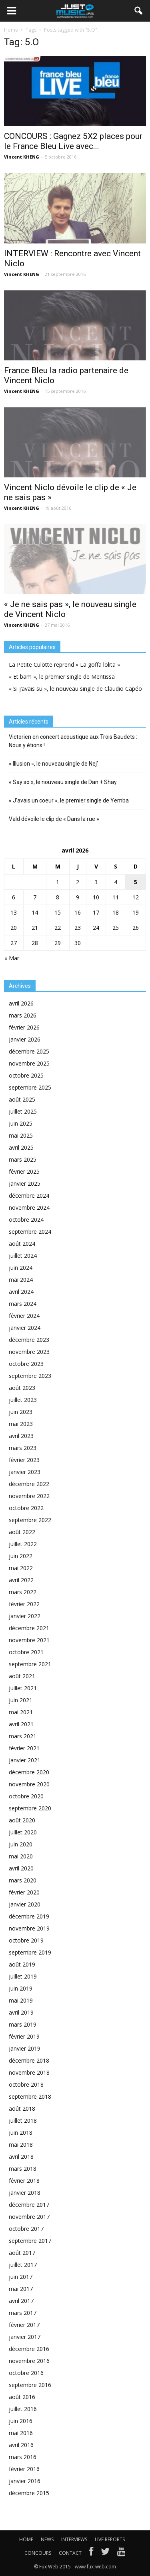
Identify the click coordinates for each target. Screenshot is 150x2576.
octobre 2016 (26, 2373)
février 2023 (24, 1460)
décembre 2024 (29, 1195)
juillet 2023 (23, 1400)
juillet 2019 (23, 1976)
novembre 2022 (29, 1496)
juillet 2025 (23, 1111)
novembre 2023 (29, 1351)
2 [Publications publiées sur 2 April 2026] (77, 882)
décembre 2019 (29, 1916)
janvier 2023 (24, 1472)
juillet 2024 (23, 1255)
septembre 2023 (30, 1375)
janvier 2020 (24, 1904)
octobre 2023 (26, 1363)
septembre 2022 (30, 1520)
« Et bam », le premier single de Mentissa (62, 676)
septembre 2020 (30, 1808)
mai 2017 (21, 2288)
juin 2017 (20, 2276)
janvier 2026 (24, 1039)
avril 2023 (21, 1436)
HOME (26, 2539)
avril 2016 (21, 2445)
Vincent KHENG (21, 157)
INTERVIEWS (74, 2539)
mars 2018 (22, 2168)
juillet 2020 (23, 1832)
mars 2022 (22, 1592)
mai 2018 (21, 2144)
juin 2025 (20, 1123)
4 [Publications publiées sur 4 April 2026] (115, 882)
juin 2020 (20, 1844)
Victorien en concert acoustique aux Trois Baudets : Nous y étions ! (73, 741)
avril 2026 (21, 1003)
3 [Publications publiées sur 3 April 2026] (96, 882)
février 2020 (24, 1892)
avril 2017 (21, 2301)
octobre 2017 (26, 2228)
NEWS (47, 2539)
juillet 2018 (23, 2120)
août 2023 (22, 1388)
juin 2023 (20, 1412)
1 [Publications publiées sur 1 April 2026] (57, 882)
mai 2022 (21, 1568)
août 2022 (22, 1532)
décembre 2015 (29, 2493)
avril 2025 (21, 1147)
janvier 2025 (24, 1183)
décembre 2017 (29, 2204)
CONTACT (70, 2553)
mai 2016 (21, 2433)
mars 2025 (22, 1159)
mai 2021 (21, 1712)
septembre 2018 (30, 2096)
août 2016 (22, 2397)
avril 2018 (21, 2156)
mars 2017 (22, 2313)
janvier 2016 (24, 2481)
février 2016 (24, 2469)
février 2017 (24, 2325)
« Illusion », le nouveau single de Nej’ (53, 763)
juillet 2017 (23, 2264)
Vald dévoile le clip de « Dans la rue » (54, 819)
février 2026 (24, 1027)
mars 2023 (22, 1448)
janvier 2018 (24, 2192)
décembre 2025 (29, 1051)
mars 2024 (22, 1303)
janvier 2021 (24, 1760)
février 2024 (24, 1315)
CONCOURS (37, 2553)
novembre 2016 (29, 2361)
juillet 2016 (23, 2409)
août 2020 (22, 1820)
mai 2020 (21, 1856)
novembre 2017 (29, 2216)
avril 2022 (21, 1580)
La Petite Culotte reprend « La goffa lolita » (64, 664)
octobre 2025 (26, 1075)
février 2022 (24, 1604)
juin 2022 (20, 1556)
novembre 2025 (29, 1063)
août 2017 (22, 2252)
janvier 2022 (24, 1616)
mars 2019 (22, 2024)
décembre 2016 (29, 2349)
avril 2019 (21, 2012)
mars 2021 (22, 1736)
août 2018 (22, 2108)
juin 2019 (20, 1988)
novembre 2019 (29, 1928)
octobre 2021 (26, 1652)
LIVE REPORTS (110, 2539)
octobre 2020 (26, 1796)
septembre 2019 (30, 1952)
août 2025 (22, 1099)
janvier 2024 (24, 1327)
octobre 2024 (26, 1219)
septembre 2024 (30, 1231)
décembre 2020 (29, 1772)
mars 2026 (22, 1015)
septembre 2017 (30, 2240)
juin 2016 (20, 2421)
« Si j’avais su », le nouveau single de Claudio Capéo (75, 688)
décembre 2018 (29, 2060)
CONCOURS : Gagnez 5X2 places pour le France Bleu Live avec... (73, 141)
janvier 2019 (24, 2048)
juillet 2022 (23, 1544)
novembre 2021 (29, 1640)
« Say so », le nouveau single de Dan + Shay (63, 782)
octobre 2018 (26, 2084)
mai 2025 (21, 1135)
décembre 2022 (29, 1484)
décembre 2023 (29, 1339)
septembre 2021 (30, 1664)
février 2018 (24, 2180)
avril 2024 (21, 1291)
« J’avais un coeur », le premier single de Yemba (69, 800)
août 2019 (22, 1964)
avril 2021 (21, 1724)
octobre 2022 (26, 1508)
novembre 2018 (29, 2072)
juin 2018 (20, 2132)
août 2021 (22, 1676)
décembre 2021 (29, 1628)
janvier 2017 (24, 2337)
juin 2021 (20, 1700)
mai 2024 (21, 1279)
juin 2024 (20, 1267)
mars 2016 (22, 2457)
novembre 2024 (29, 1207)
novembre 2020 (29, 1784)
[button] (139, 11)
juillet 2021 (23, 1688)
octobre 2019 (26, 1940)
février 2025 (24, 1171)
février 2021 (24, 1748)
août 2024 (22, 1243)
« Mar (11, 958)
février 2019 (24, 2036)
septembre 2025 (30, 1087)
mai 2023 (21, 1424)
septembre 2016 (30, 2385)
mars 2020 (22, 1880)
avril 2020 (21, 1868)
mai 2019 (21, 2000)
